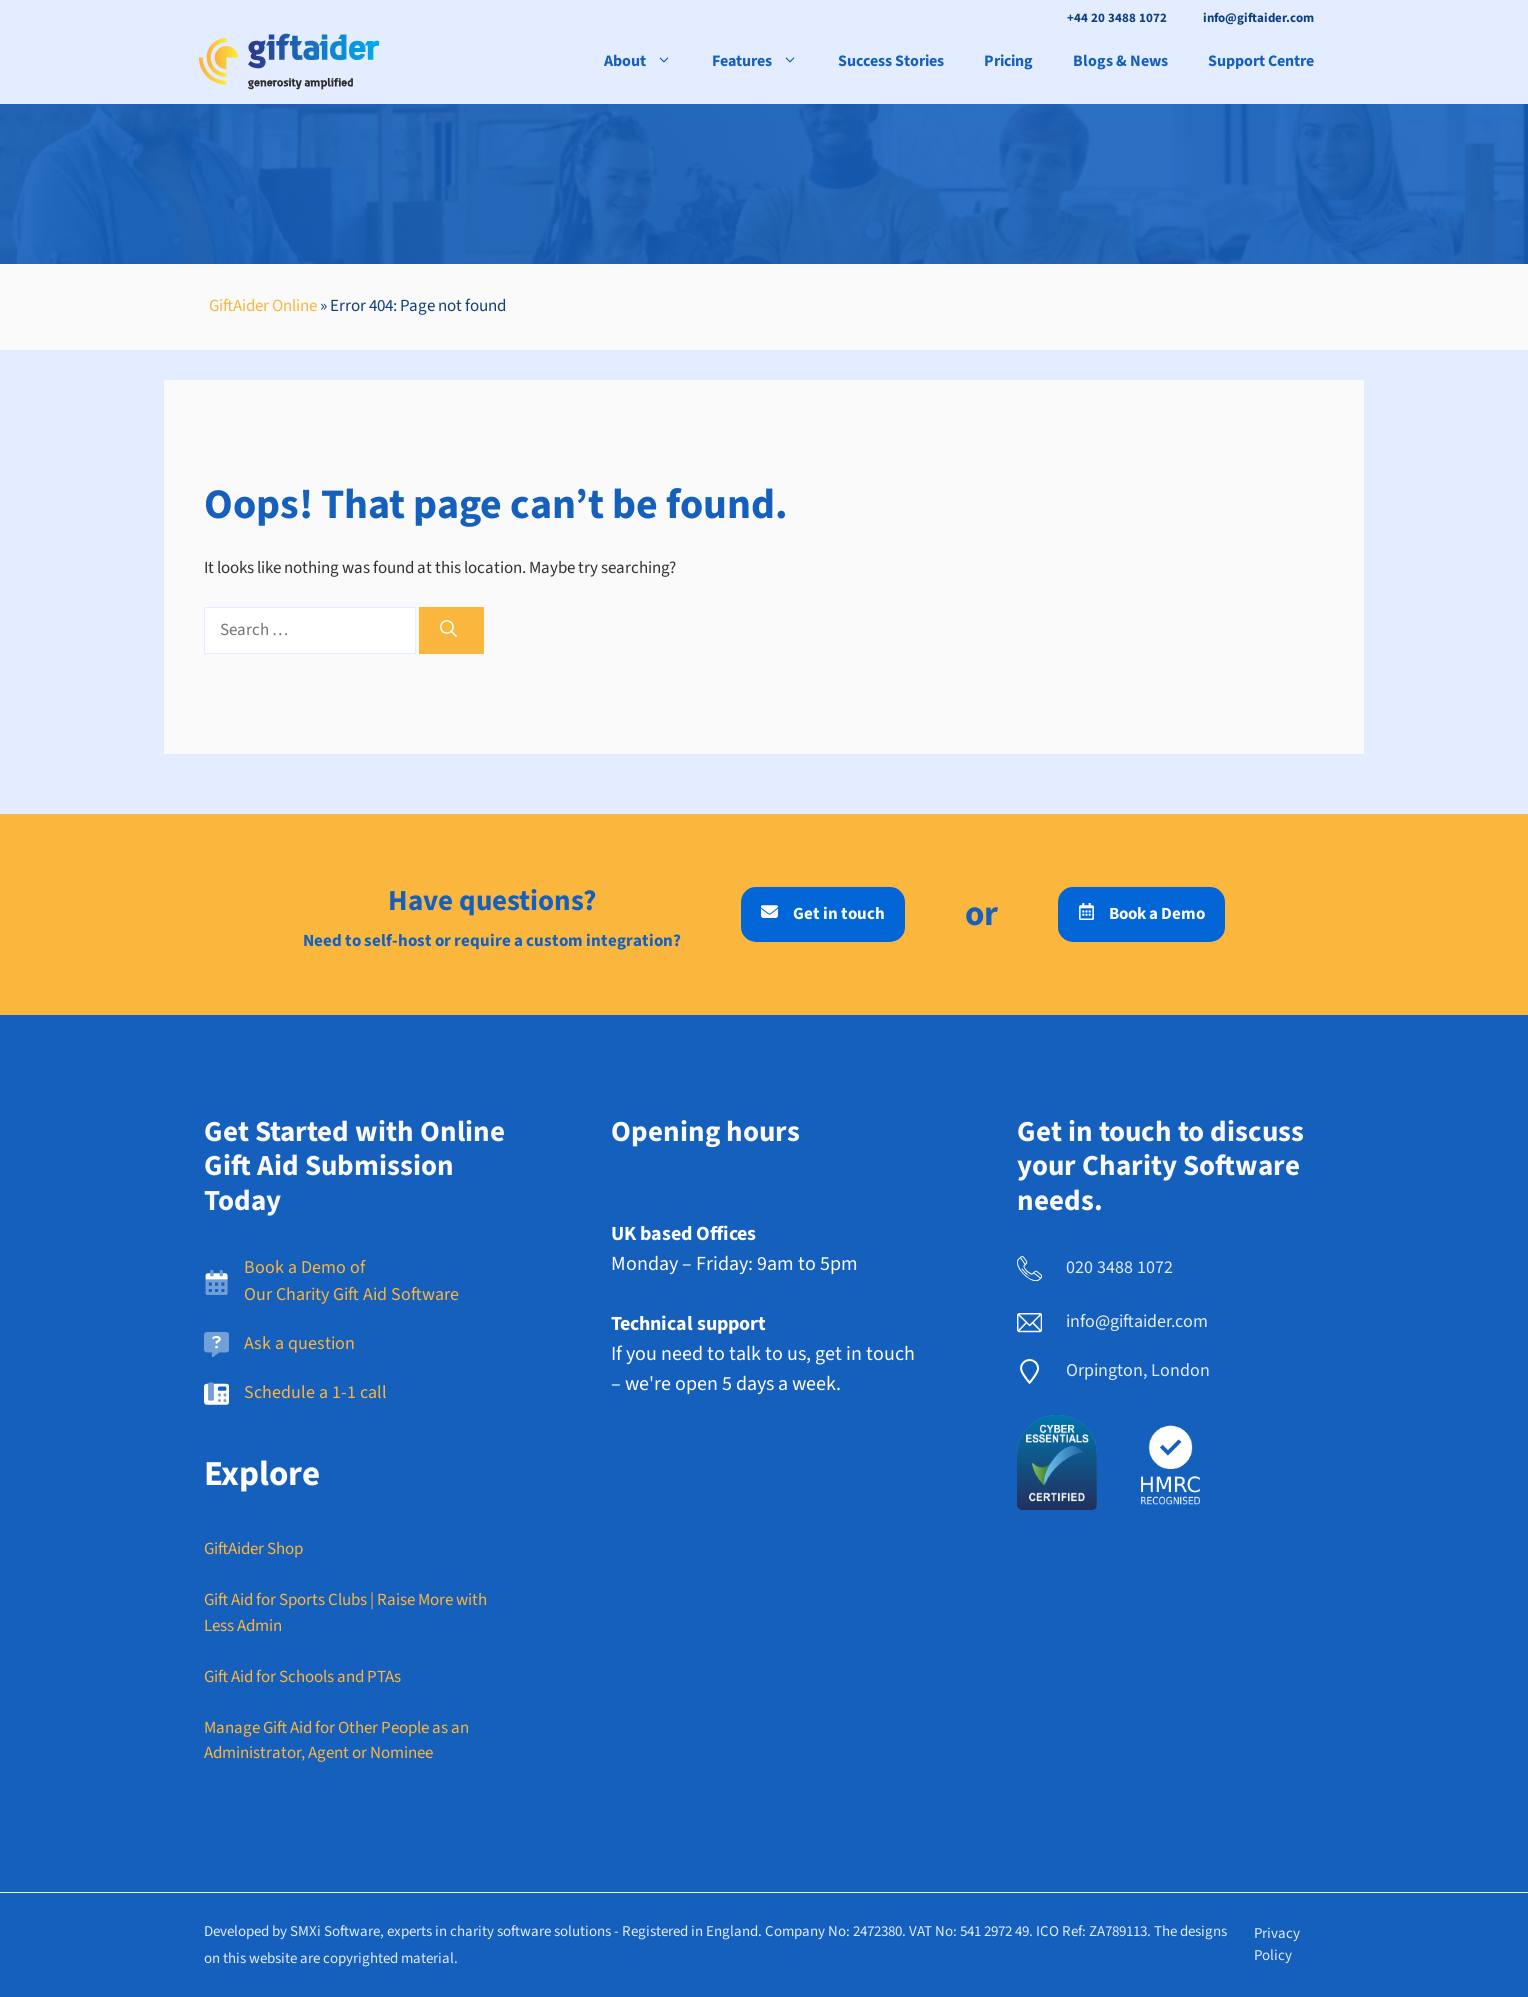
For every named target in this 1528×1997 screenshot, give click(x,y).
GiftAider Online (263, 306)
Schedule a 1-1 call (315, 1392)
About (648, 61)
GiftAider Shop (253, 1549)
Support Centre (1261, 61)
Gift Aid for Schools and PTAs (302, 1677)
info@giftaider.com (1258, 18)
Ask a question (299, 1343)
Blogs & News (1120, 61)
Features (765, 61)
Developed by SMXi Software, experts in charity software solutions (407, 1931)
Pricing (1008, 61)
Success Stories (891, 61)
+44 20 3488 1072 (1117, 18)
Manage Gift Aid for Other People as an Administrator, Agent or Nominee (336, 1741)
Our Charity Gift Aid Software (351, 1294)
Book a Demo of (304, 1267)
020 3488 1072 (1119, 1267)
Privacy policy (1277, 1945)
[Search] (451, 631)
